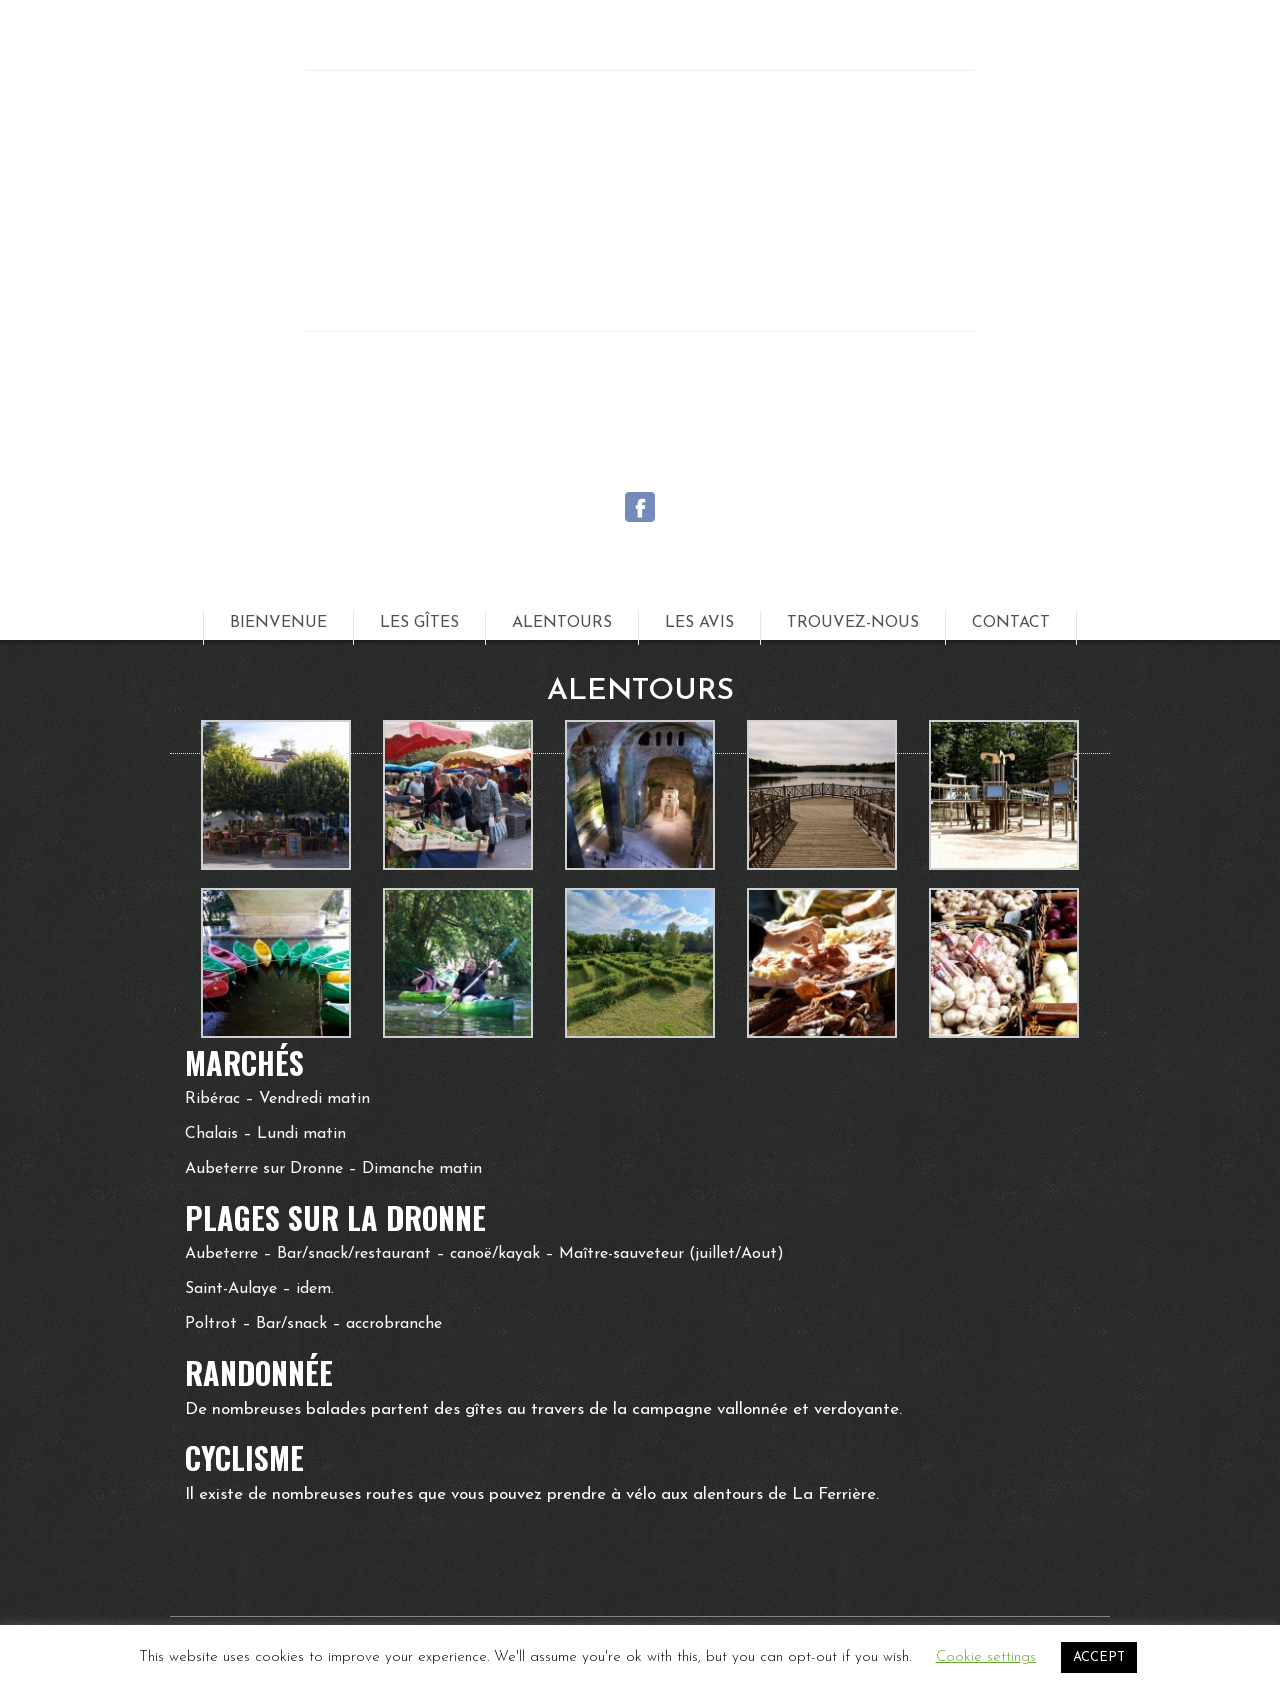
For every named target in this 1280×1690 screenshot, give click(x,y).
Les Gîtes (419, 623)
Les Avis (699, 623)
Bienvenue (278, 623)
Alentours (562, 623)
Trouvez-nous (853, 623)
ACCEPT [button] (1099, 1657)
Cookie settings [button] (986, 1657)
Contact (1011, 623)
